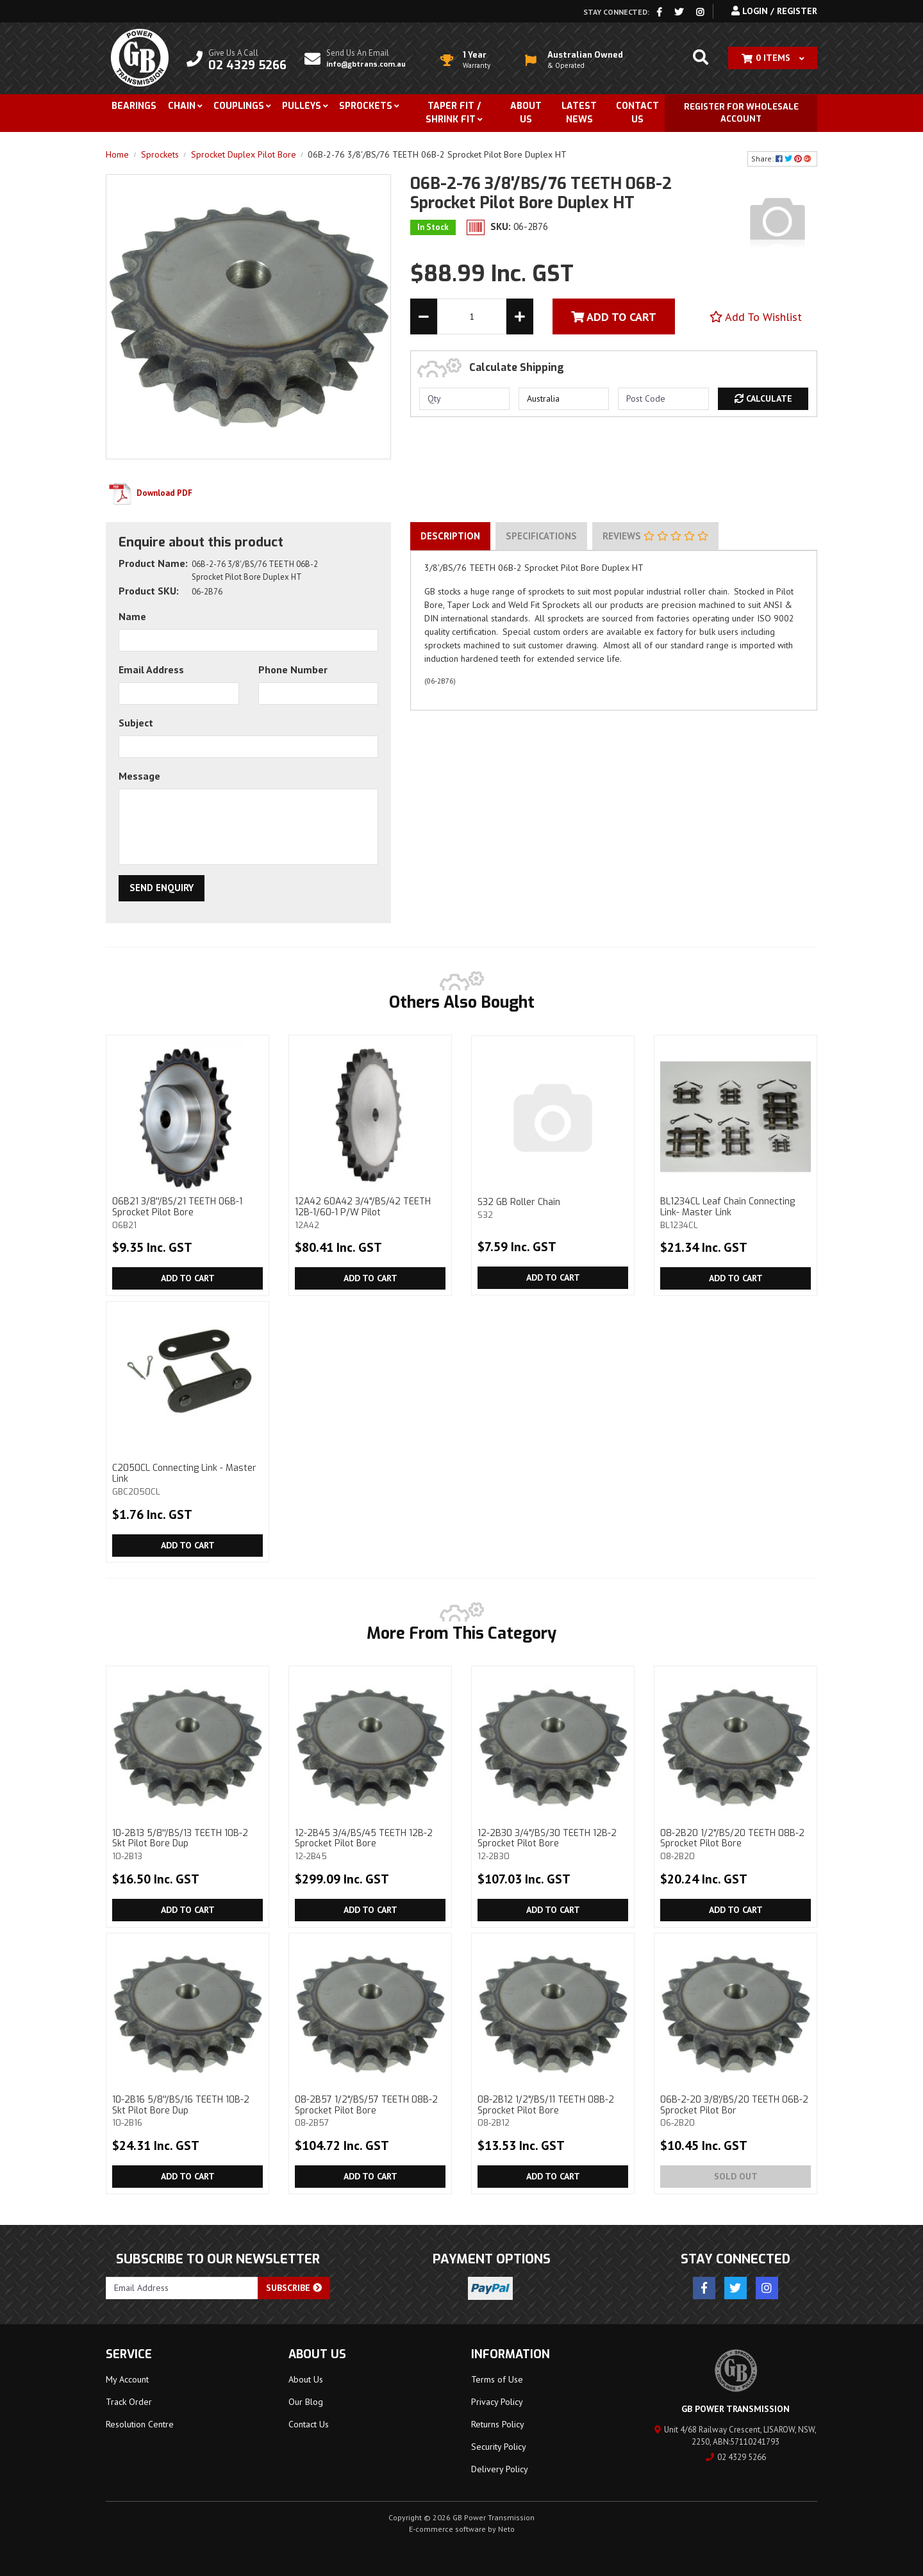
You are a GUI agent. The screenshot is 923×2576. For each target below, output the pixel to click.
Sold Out (736, 2176)
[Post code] (663, 399)
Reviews (655, 536)
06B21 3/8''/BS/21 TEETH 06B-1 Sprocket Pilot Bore (187, 1212)
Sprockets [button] (365, 106)
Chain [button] (181, 106)
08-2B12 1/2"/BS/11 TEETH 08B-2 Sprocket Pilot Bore (553, 2111)
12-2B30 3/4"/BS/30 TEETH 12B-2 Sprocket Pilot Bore (553, 1844)
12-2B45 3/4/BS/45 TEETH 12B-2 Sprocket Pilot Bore (370, 1844)
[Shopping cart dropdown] (772, 58)
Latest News (579, 113)
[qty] (464, 399)
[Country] (564, 399)
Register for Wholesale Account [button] (741, 113)
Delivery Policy (499, 2469)
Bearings (134, 106)
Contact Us (637, 113)
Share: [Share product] (782, 158)
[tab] (450, 536)
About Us (526, 113)
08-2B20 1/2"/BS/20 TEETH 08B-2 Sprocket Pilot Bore (735, 1844)
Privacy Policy (497, 2402)
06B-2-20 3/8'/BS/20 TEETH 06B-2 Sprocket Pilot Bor (735, 2111)
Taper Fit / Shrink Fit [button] (453, 113)
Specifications (541, 536)
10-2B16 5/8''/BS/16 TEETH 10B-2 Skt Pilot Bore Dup (187, 2111)
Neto (506, 2529)
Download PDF (149, 493)
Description (450, 536)
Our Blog (305, 2402)
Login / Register (774, 11)
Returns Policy (497, 2424)
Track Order (129, 2402)
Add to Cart (188, 1278)
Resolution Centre (140, 2424)
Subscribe (294, 2287)
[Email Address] (182, 2288)
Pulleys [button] (301, 106)
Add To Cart (613, 316)
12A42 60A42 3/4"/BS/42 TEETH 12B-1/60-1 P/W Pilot (370, 1212)
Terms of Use (497, 2379)
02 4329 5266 (736, 2457)
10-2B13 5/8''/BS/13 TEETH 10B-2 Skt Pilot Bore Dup (187, 1844)
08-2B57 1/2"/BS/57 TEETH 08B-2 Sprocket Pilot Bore (370, 2111)
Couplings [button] (238, 106)
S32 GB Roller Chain (553, 1208)
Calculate (763, 398)
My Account (127, 2379)
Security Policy (498, 2446)
